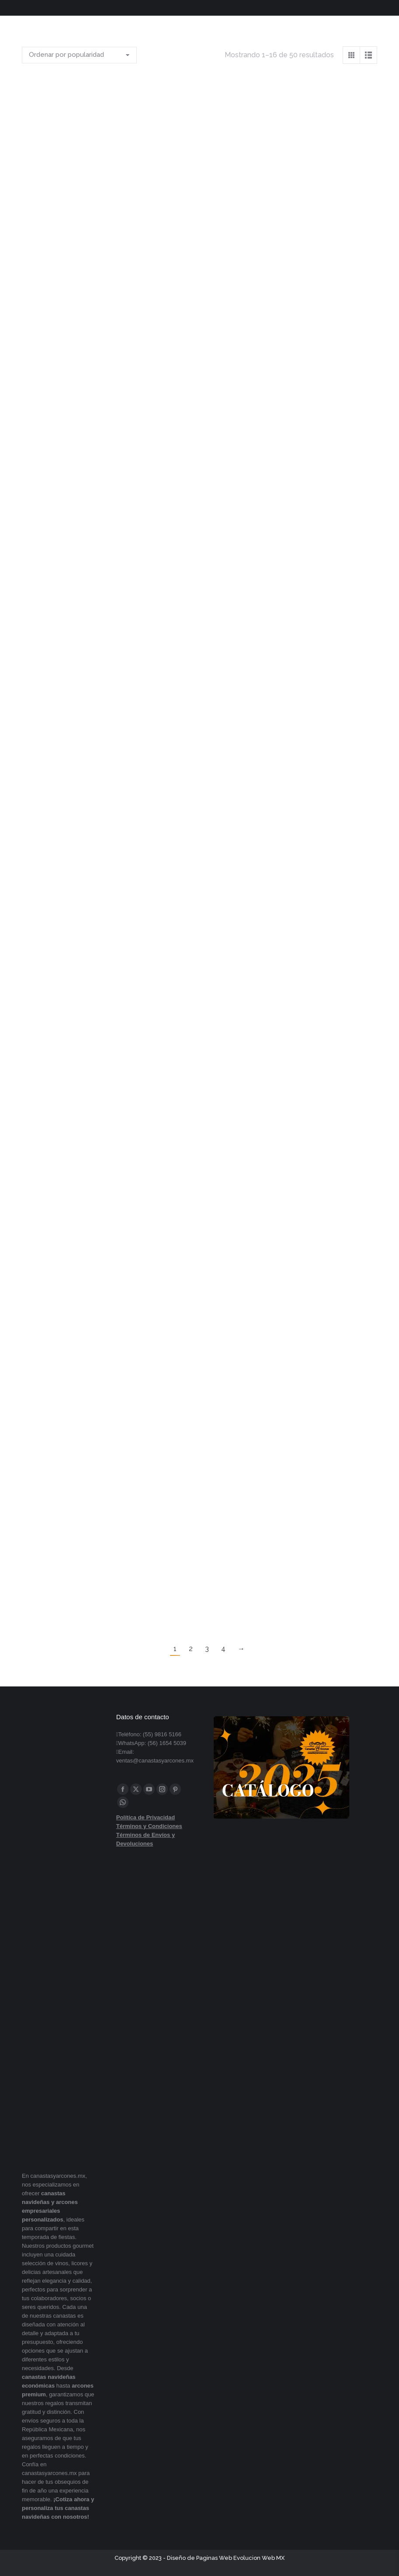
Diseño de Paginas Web (199, 2558)
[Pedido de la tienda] (79, 55)
